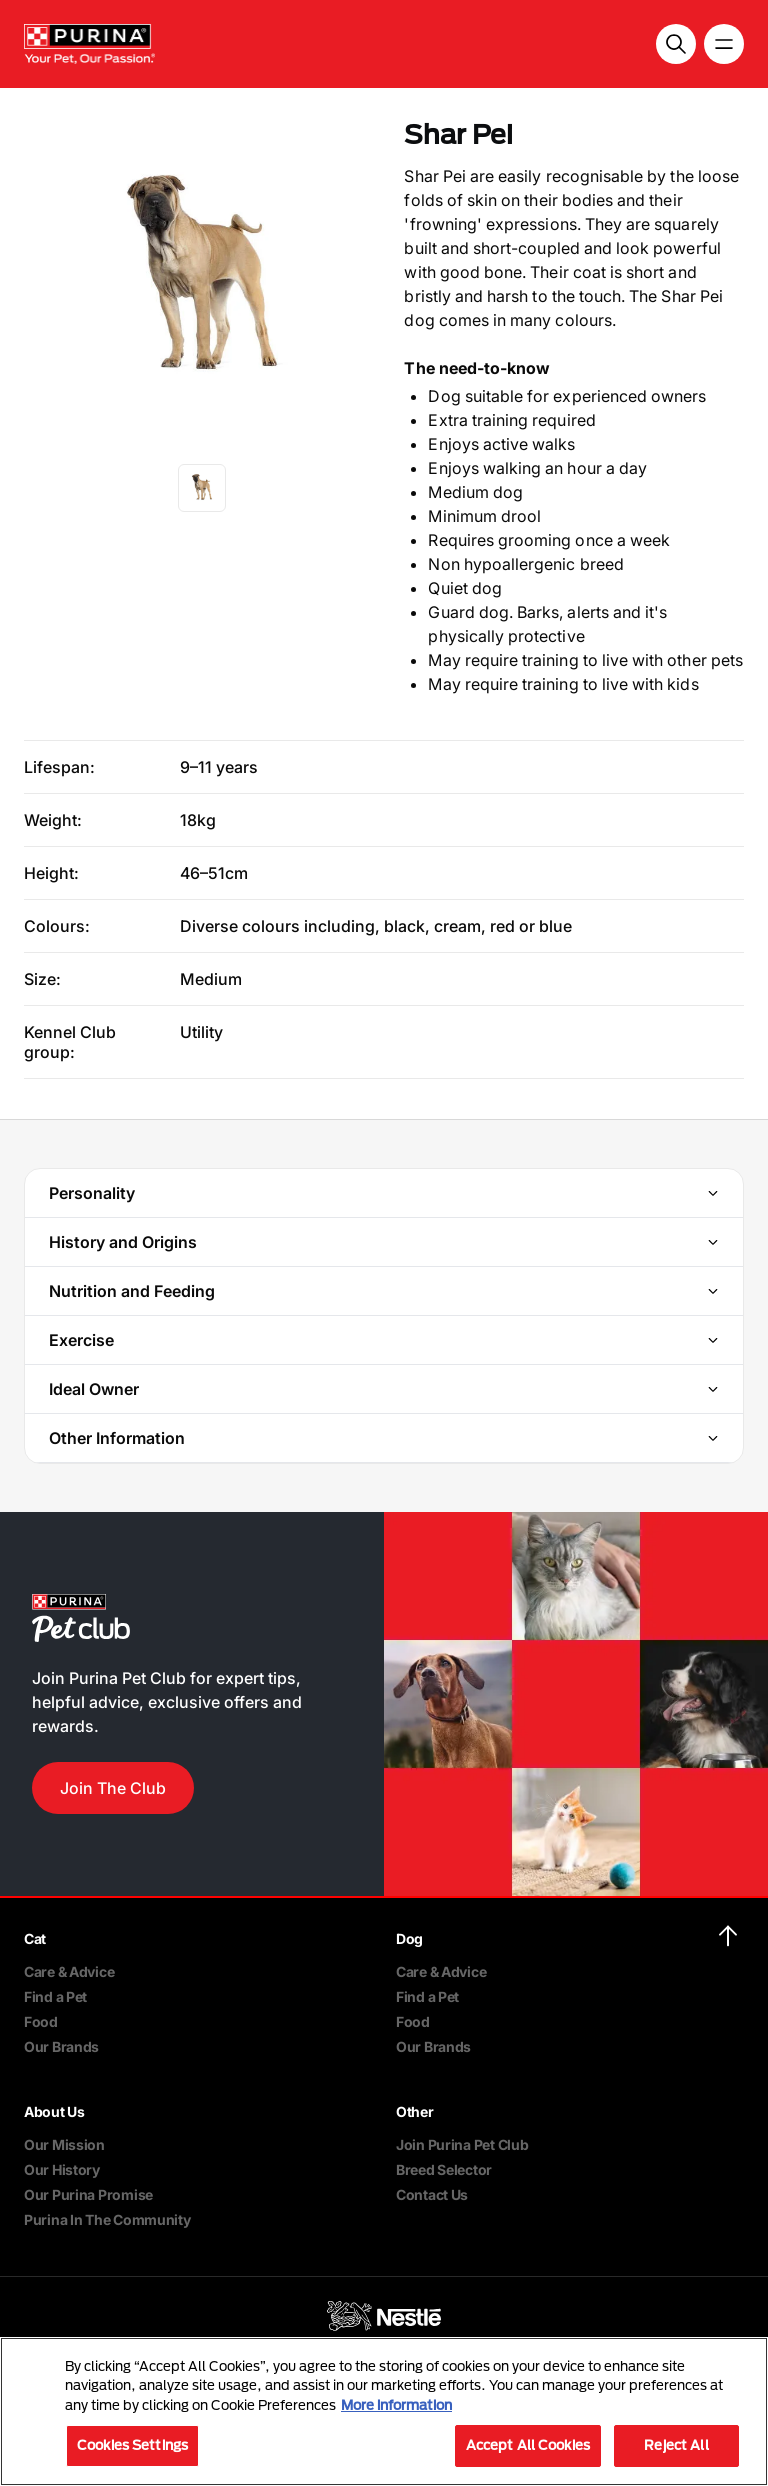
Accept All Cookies (528, 2445)
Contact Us (432, 2194)
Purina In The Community (107, 2219)
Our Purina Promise (88, 2194)
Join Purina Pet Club (462, 2144)
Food (41, 2021)
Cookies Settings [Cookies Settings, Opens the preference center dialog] (132, 2445)
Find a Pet (55, 1996)
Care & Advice (69, 1971)
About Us (54, 2111)
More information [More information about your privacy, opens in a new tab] (396, 2405)
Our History (62, 2169)
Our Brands (61, 2046)
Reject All (676, 2445)
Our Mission (64, 2144)
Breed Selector (444, 2169)
